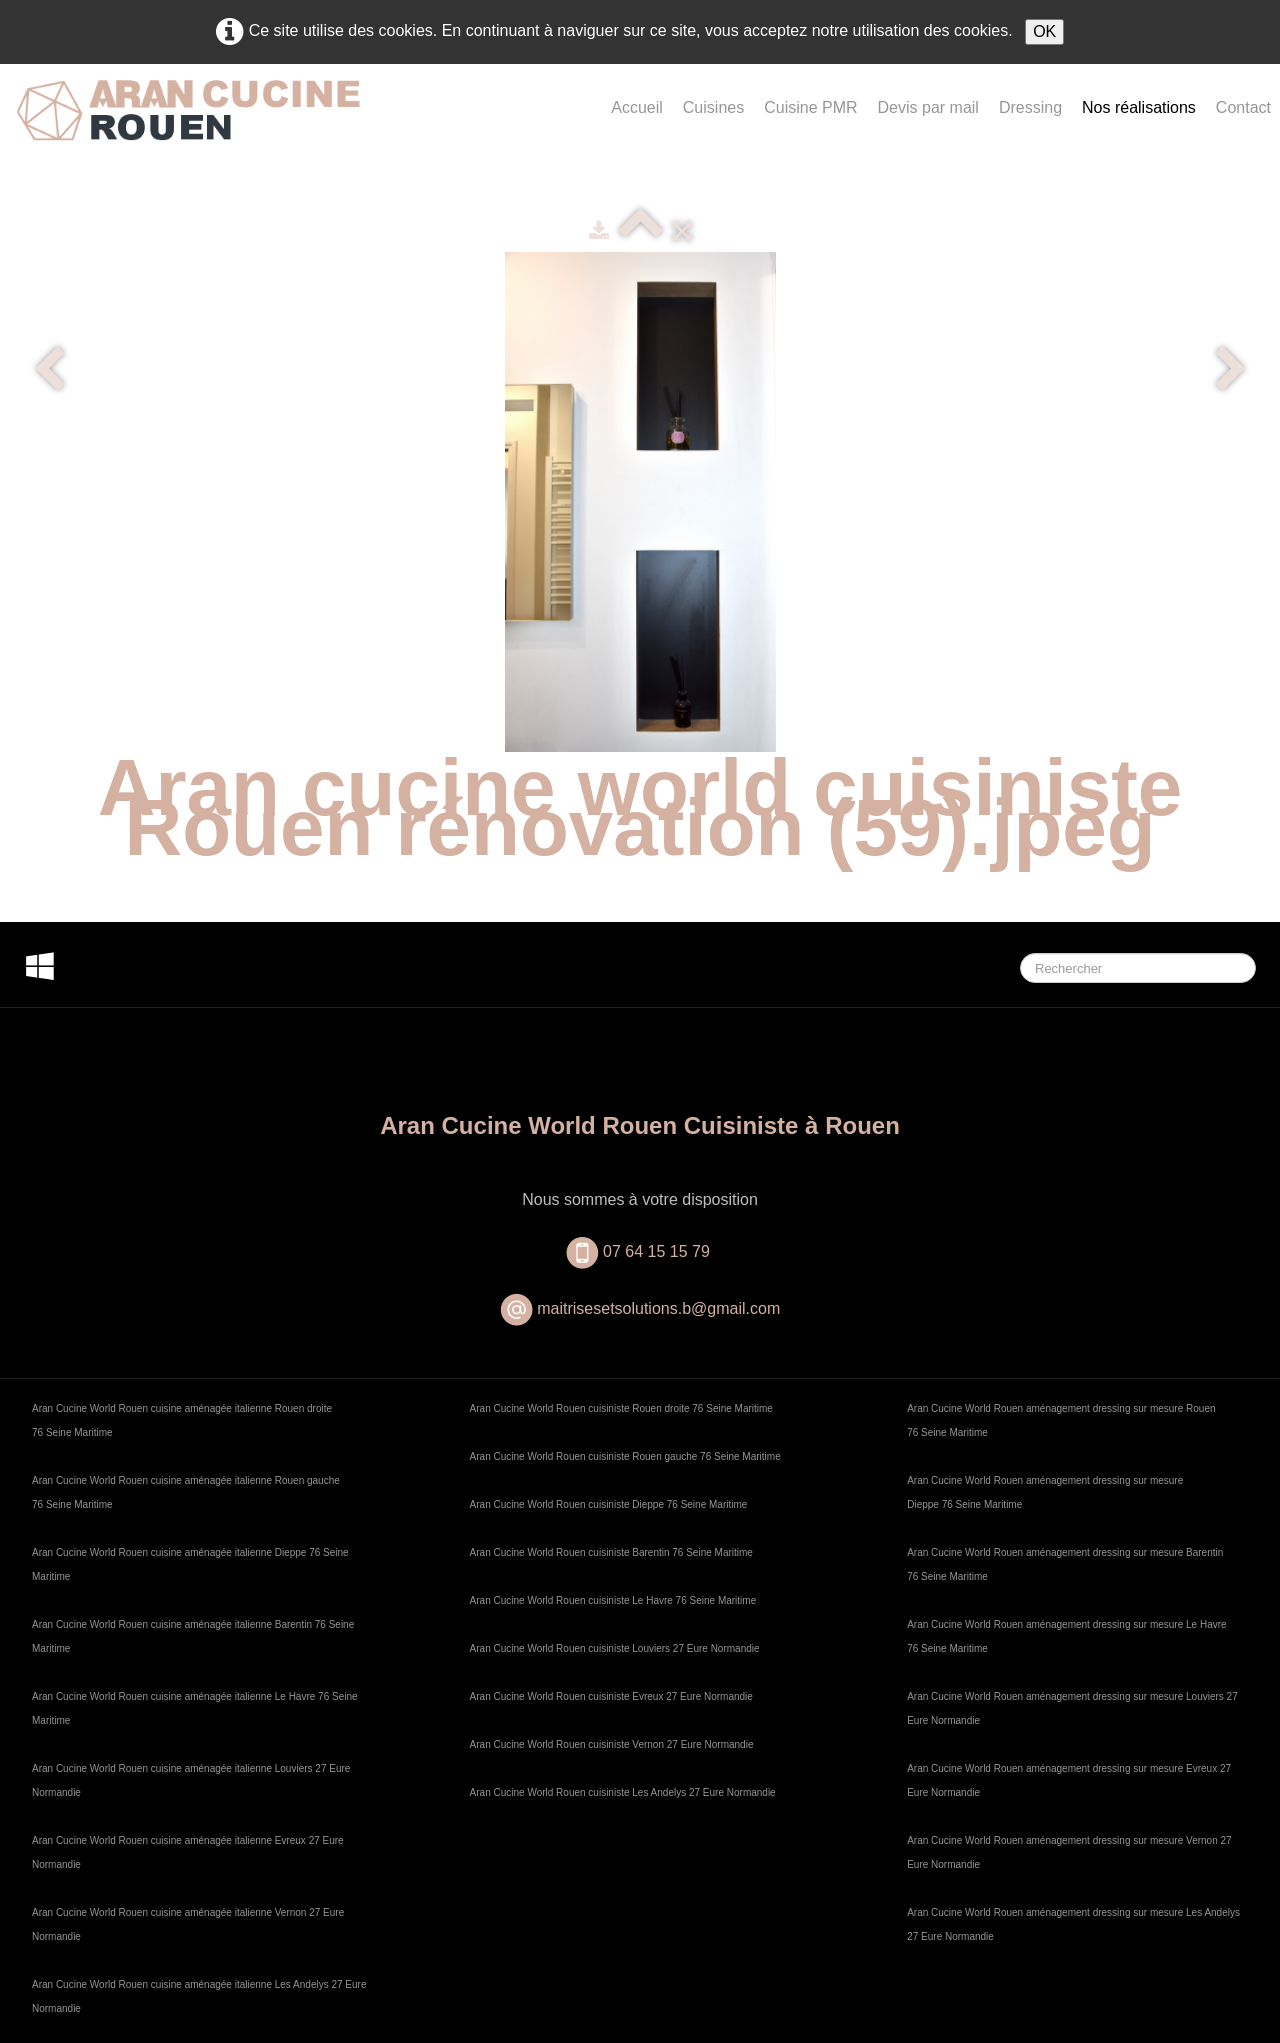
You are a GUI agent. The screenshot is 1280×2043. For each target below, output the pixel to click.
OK (1044, 31)
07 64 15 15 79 (658, 1251)
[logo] (188, 126)
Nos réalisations (1139, 107)
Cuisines (713, 107)
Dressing (1030, 107)
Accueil (637, 107)
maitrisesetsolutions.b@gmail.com (658, 1308)
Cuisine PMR (810, 107)
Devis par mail (928, 107)
